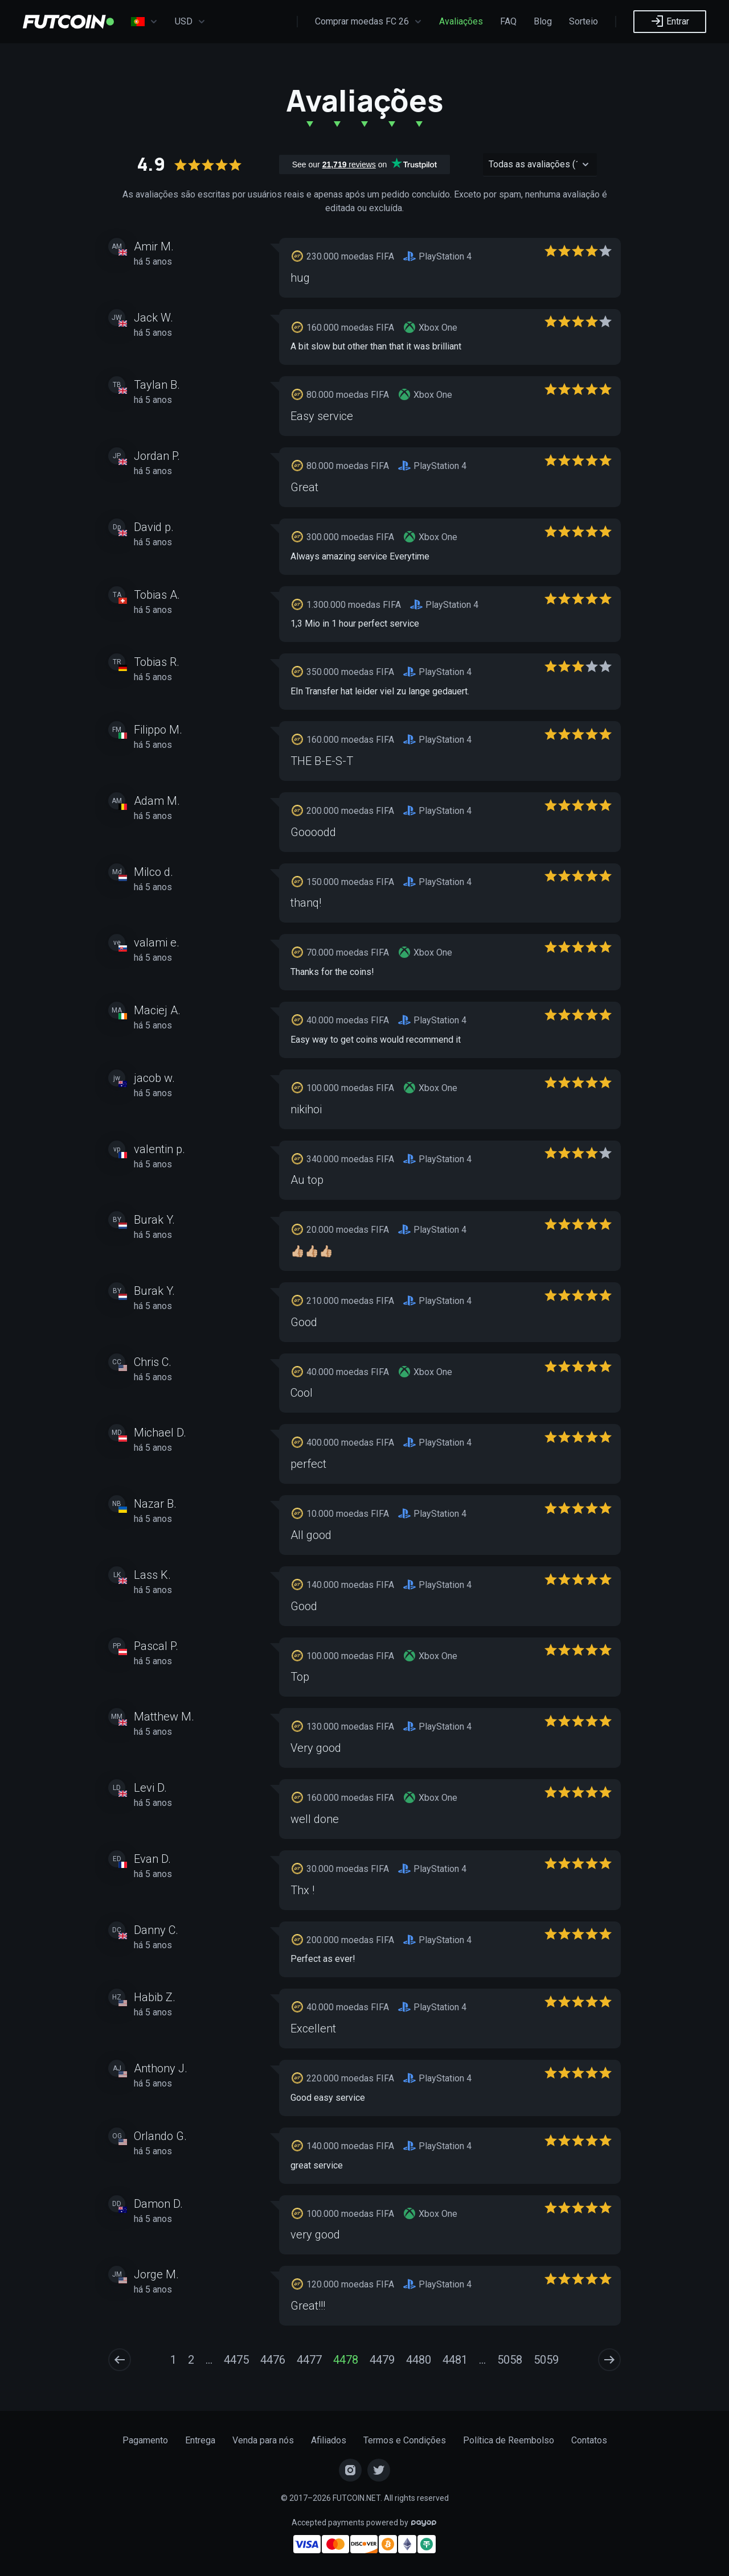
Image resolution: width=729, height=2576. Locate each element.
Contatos (589, 2440)
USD (190, 21)
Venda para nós (263, 2440)
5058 (509, 2360)
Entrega (200, 2440)
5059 (546, 2360)
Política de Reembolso (508, 2440)
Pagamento (145, 2440)
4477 (309, 2360)
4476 (272, 2360)
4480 (418, 2360)
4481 (455, 2360)
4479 (382, 2360)
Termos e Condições (404, 2440)
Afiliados (328, 2440)
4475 (236, 2360)
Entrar (669, 21)
